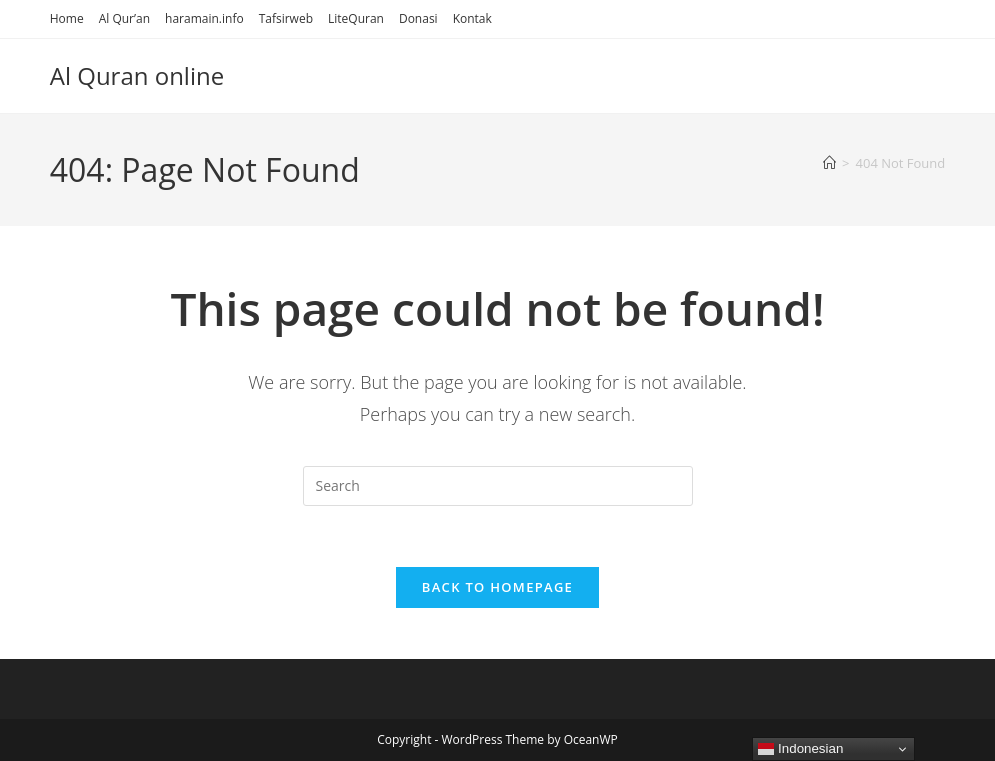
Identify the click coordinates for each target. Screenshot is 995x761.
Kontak (472, 18)
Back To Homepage (497, 587)
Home (67, 18)
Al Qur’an (124, 18)
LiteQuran (356, 18)
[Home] (829, 163)
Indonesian (800, 749)
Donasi (418, 18)
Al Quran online (137, 75)
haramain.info (204, 18)
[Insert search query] (498, 486)
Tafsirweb (286, 18)
